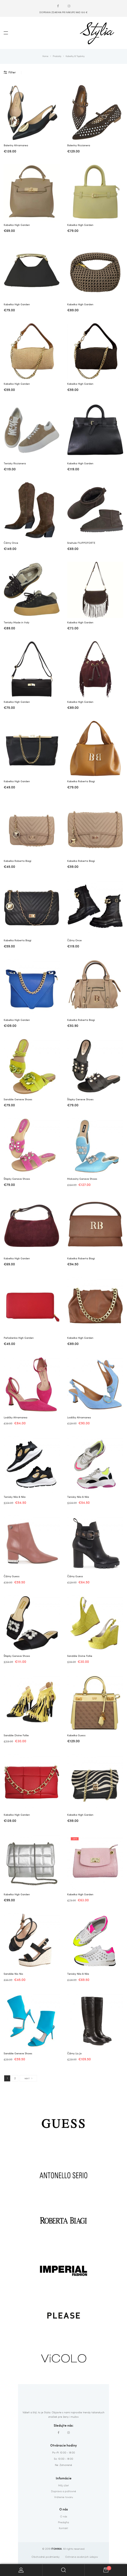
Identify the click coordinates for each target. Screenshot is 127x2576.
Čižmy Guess (11, 1576)
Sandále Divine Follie (79, 1656)
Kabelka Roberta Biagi (81, 781)
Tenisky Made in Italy (16, 622)
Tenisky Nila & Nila (14, 1497)
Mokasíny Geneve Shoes (82, 1179)
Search (63, 2570)
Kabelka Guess (76, 1735)
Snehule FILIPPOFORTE (81, 543)
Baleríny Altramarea (16, 145)
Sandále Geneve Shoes (18, 1099)
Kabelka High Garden (17, 225)
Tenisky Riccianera (15, 463)
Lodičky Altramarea (15, 1417)
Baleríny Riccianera (78, 145)
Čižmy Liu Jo (74, 2053)
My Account (21, 2570)
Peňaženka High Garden (19, 1338)
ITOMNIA (56, 2548)
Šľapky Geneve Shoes (80, 1099)
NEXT (28, 2079)
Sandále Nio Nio (13, 1974)
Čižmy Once (11, 543)
